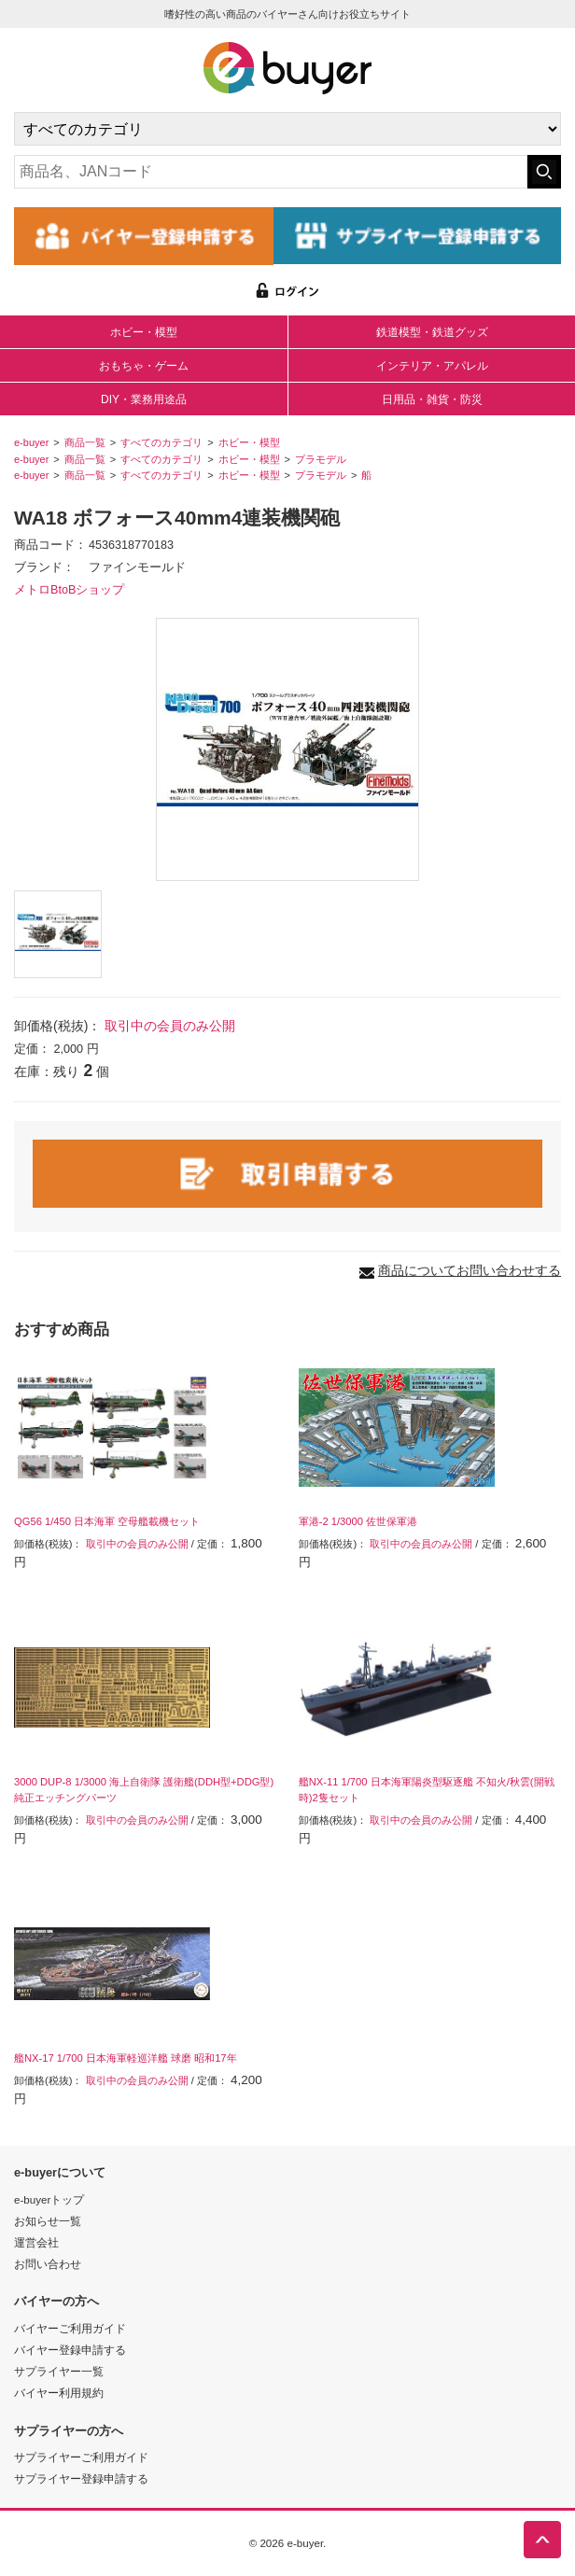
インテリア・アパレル (432, 365)
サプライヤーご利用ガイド (81, 2457)
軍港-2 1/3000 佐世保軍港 (358, 1521)
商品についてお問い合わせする (469, 1270)
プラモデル (320, 459)
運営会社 (36, 2242)
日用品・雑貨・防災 (432, 399)
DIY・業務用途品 (144, 399)
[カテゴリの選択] (287, 129)
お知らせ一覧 (47, 2221)
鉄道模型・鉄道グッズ (432, 332)
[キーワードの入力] (270, 172)
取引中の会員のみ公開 (170, 1025)
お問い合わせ (47, 2264)
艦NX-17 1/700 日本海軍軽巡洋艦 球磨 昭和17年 (125, 2058)
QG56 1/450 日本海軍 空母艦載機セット (107, 1521)
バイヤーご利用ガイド (70, 2328)
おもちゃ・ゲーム (144, 365)
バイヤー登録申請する (70, 2350)
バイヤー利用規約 (59, 2393)
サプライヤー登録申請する (81, 2478)
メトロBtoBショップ (69, 589)
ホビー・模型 (143, 332)
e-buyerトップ (49, 2199)
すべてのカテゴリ (161, 442)
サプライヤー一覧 (59, 2371)
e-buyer (31, 442)
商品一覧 (84, 442)
